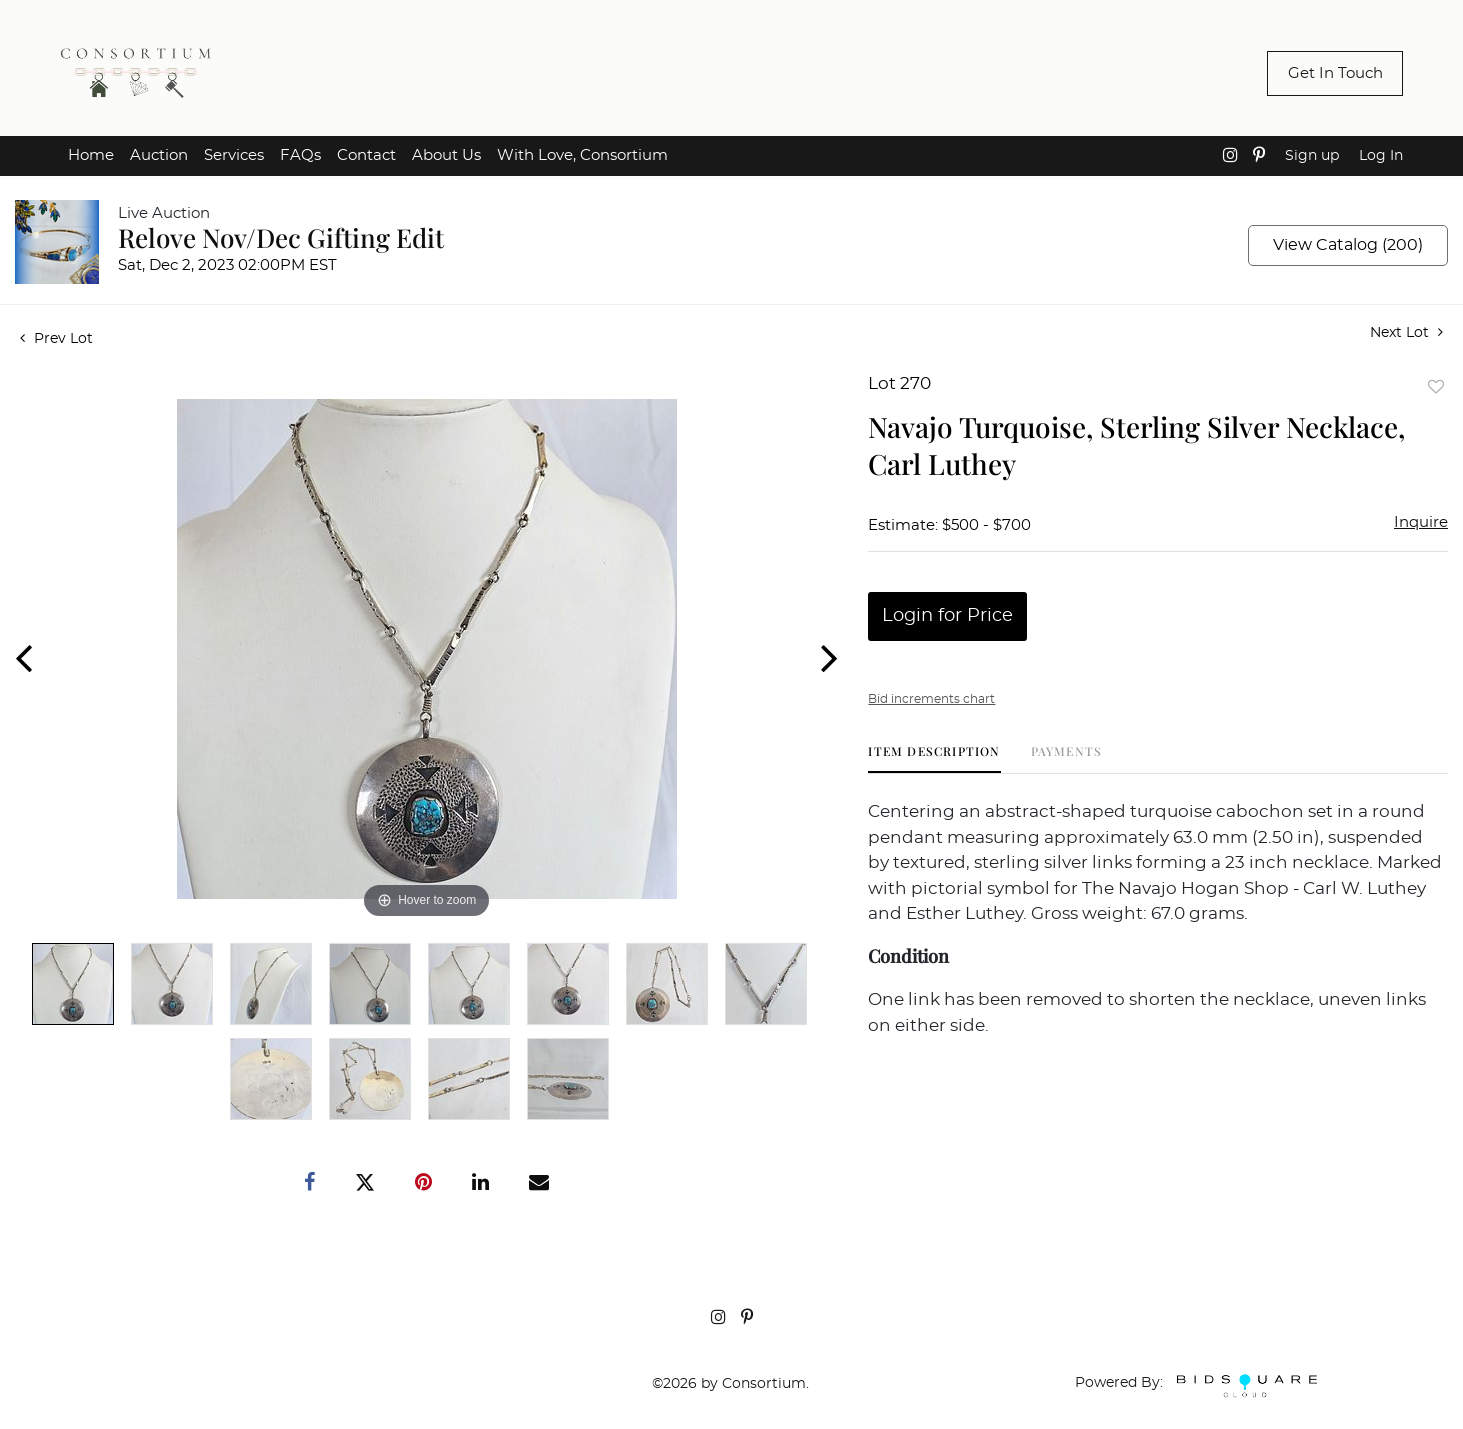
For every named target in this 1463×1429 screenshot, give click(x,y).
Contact (366, 155)
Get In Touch (1335, 73)
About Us (446, 155)
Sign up (1312, 156)
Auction (159, 155)
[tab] (934, 758)
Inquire (1421, 522)
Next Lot (1406, 332)
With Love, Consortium (582, 155)
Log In (1381, 156)
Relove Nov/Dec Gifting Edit (281, 237)
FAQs (300, 155)
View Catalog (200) (1348, 245)
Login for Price (947, 616)
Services (234, 155)
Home (91, 155)
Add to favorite (1436, 386)
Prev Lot (56, 339)
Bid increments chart (931, 699)
